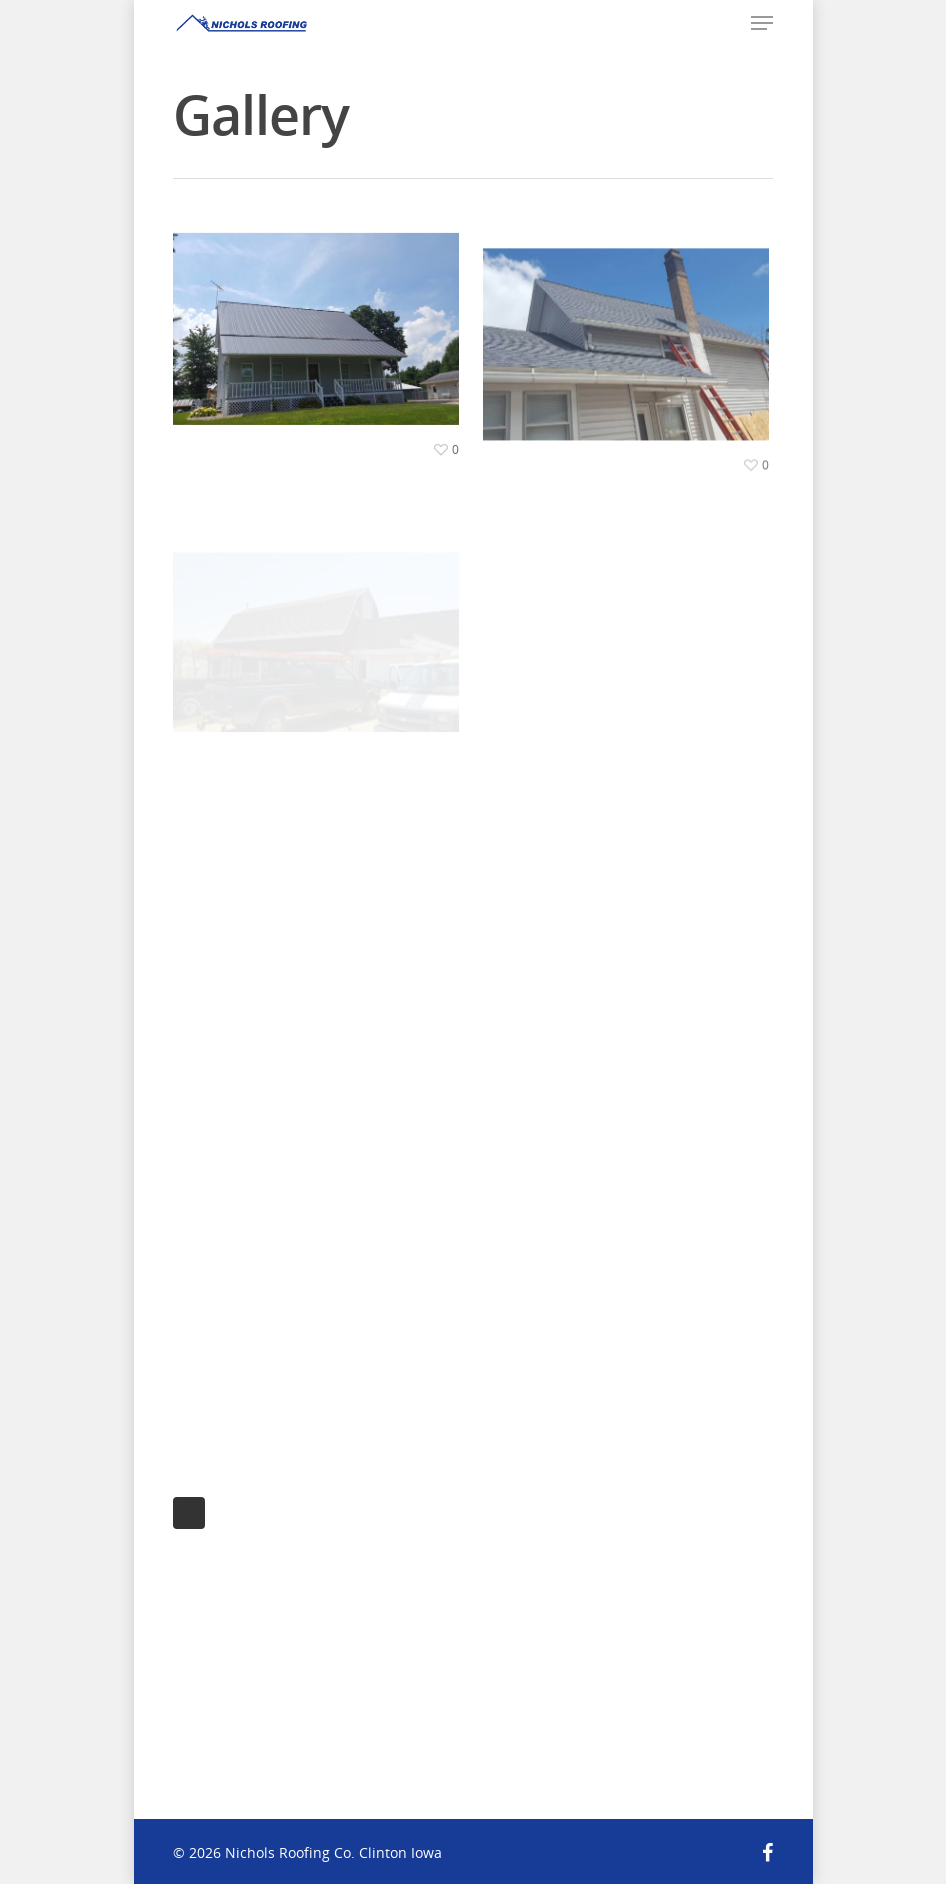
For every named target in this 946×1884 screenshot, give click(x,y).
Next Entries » (189, 1513)
